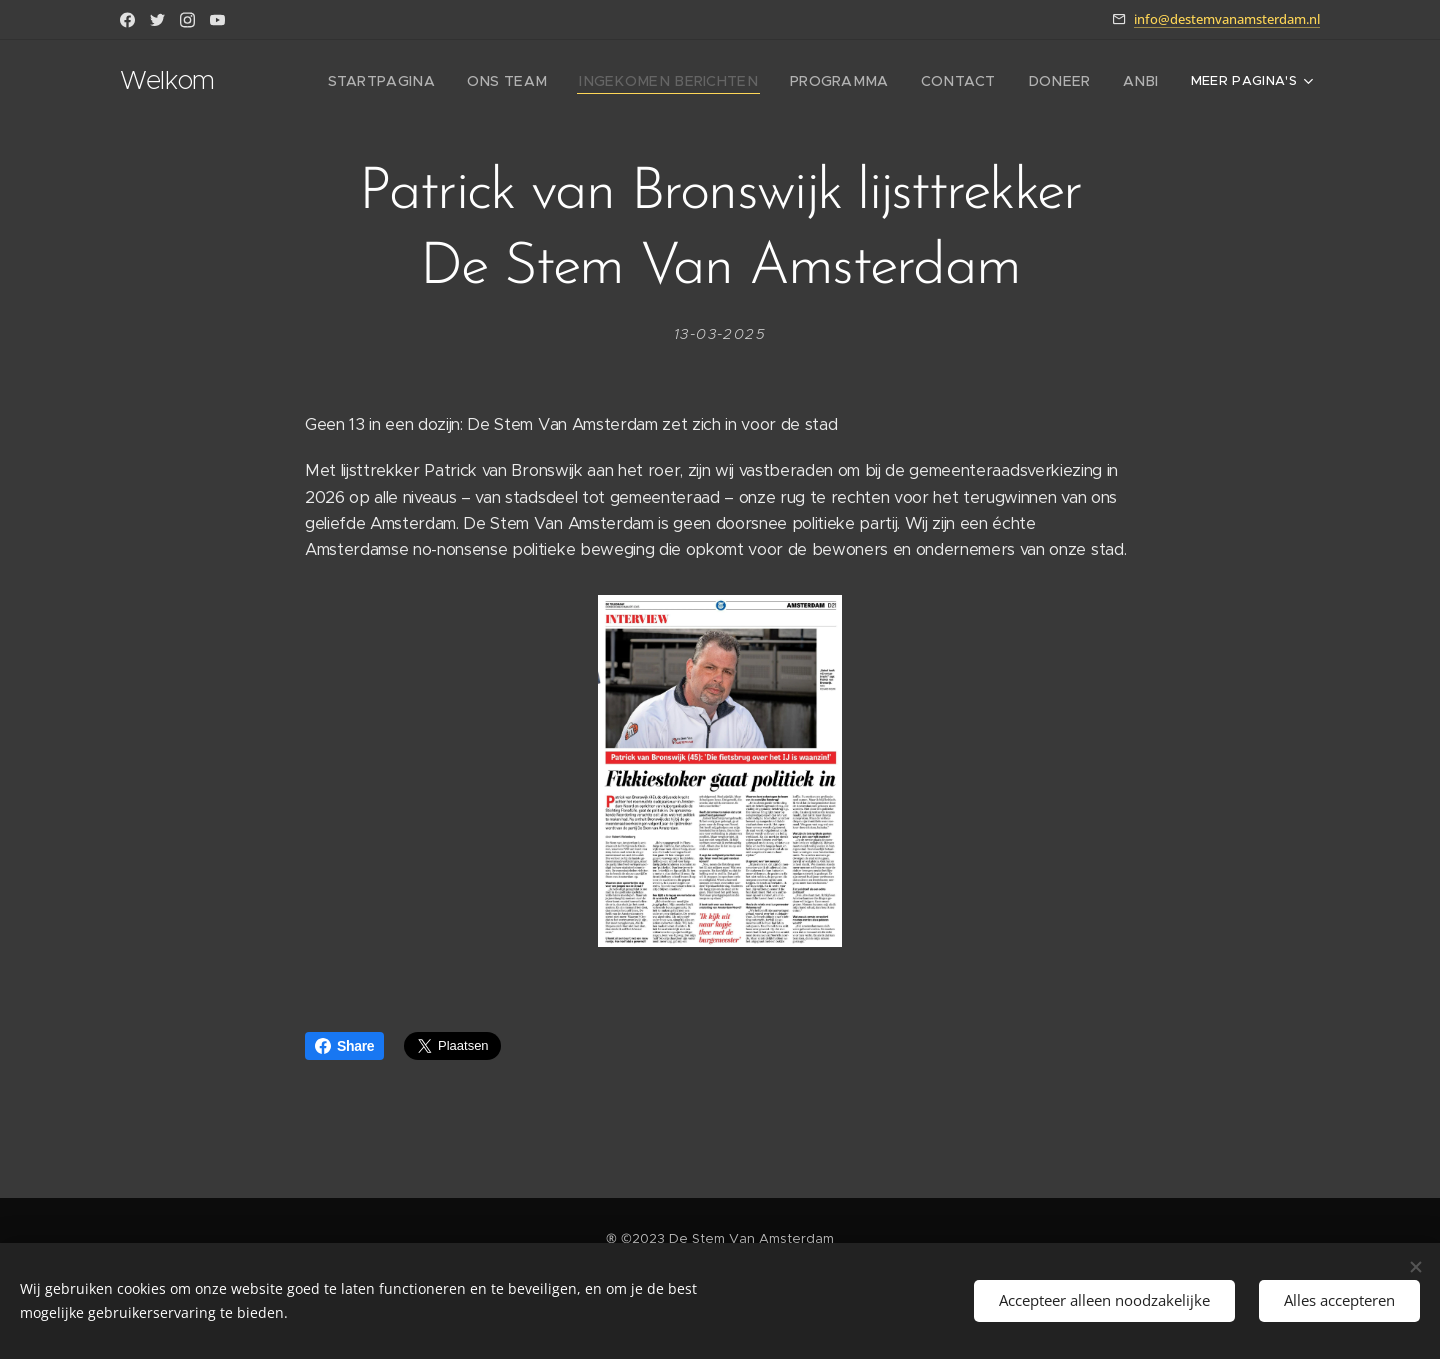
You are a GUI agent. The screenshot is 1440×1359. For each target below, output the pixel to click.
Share (344, 1046)
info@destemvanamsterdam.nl (1227, 19)
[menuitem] (441, 81)
